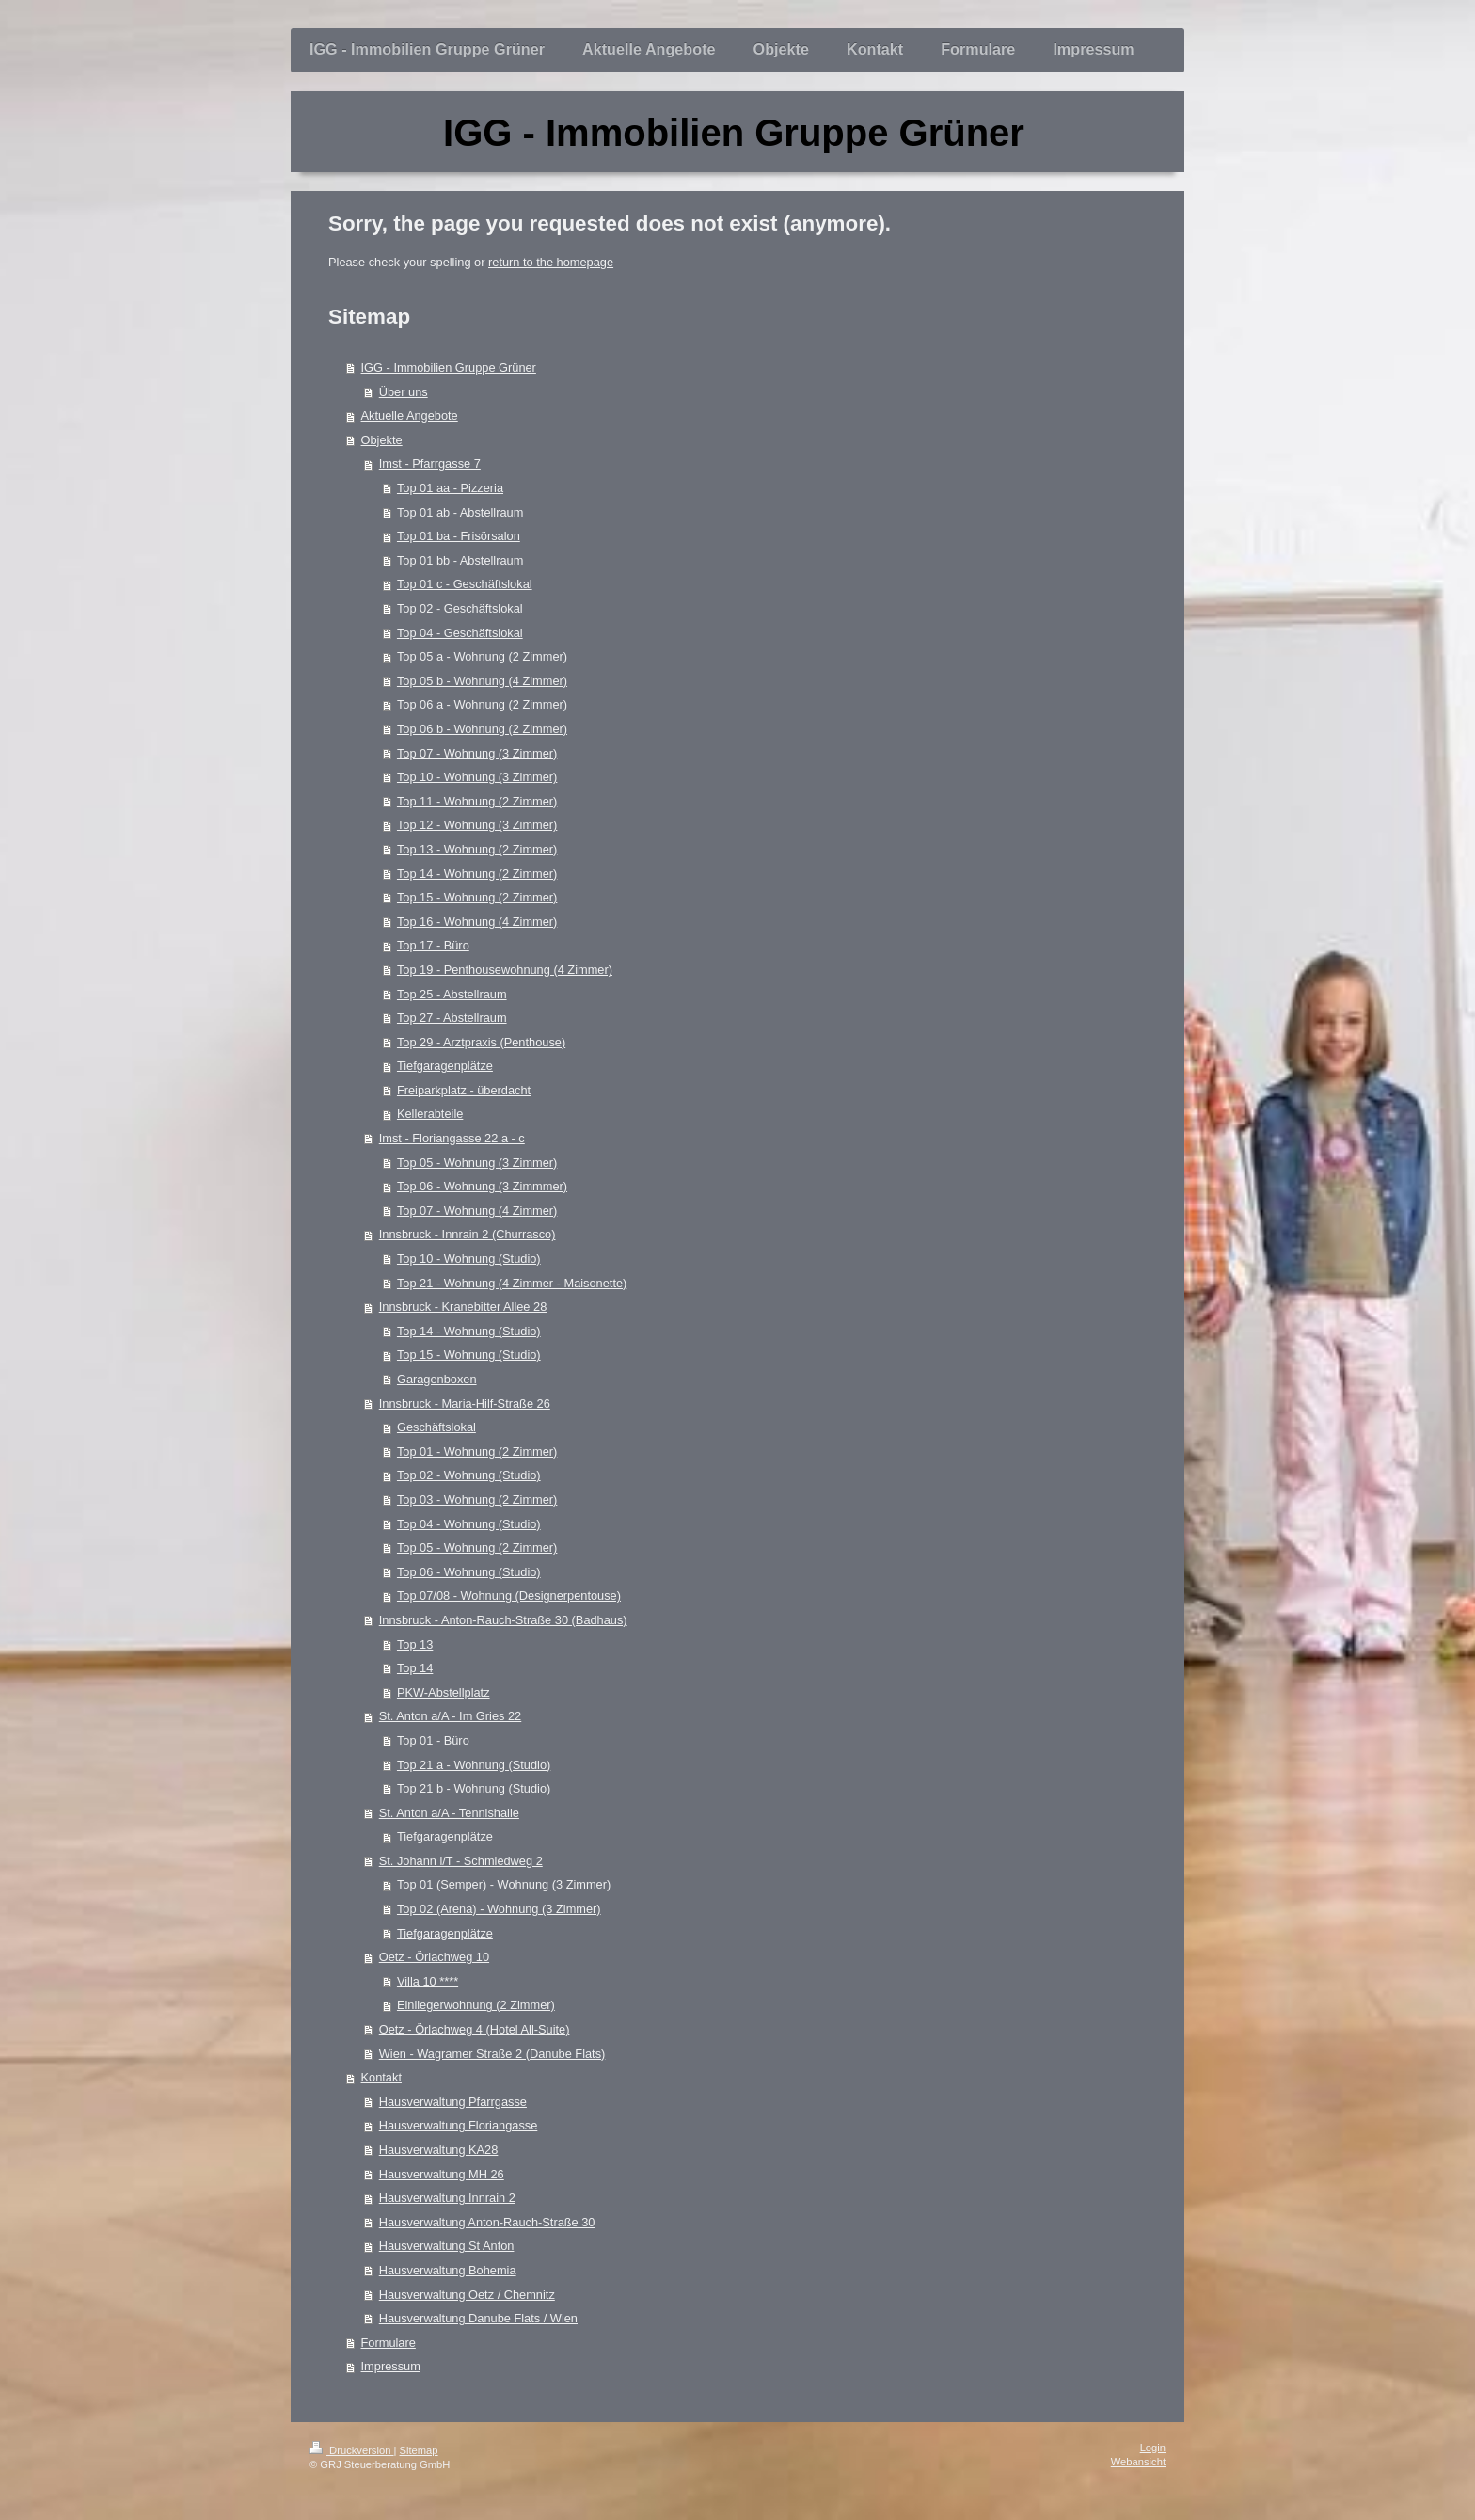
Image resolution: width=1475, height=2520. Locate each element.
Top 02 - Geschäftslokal (460, 608)
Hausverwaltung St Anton (447, 2246)
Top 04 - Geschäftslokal (460, 633)
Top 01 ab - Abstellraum (460, 512)
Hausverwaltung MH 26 (441, 2174)
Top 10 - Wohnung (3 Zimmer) (477, 777)
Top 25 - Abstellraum (452, 994)
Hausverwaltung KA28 (439, 2150)
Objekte (382, 440)
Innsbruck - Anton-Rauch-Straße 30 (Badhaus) (503, 1620)
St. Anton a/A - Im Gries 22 (450, 1716)
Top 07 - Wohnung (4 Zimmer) (477, 1211)
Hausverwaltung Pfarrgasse (453, 2102)
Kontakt (381, 2077)
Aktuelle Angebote (409, 415)
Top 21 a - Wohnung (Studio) (473, 1765)
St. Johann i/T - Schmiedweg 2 (461, 1861)
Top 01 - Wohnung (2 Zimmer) (477, 1451)
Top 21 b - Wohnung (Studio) (473, 1788)
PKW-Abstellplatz (443, 1692)
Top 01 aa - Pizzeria (450, 488)
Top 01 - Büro (433, 1740)
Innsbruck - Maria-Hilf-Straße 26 (464, 1403)
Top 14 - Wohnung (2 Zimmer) (477, 874)
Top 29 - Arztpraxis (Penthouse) (481, 1042)
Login (1153, 2447)
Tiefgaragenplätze (445, 1066)
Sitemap (419, 2450)
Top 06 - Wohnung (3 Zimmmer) (482, 1186)
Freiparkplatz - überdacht (464, 1090)
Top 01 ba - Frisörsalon (458, 536)
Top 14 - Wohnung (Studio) (469, 1331)
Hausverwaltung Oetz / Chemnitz (467, 2295)
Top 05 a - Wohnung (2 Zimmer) (482, 656)
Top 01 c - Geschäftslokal (464, 584)
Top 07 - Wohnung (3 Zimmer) (477, 753)
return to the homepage (550, 262)
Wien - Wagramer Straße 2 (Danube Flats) (492, 2054)
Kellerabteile (430, 1114)
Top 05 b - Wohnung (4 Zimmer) (482, 681)
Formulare (388, 2343)
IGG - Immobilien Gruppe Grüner (448, 367)
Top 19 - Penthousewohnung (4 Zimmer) (504, 970)
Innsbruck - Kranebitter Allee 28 (463, 1307)
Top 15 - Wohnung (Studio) (469, 1355)
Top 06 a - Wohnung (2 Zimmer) (482, 704)
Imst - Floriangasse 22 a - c (452, 1138)
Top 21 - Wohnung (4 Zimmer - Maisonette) (511, 1283)
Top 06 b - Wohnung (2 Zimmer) (482, 729)
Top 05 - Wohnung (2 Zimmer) (477, 1547)
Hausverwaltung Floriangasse (458, 2125)
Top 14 (415, 1668)
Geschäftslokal (436, 1427)
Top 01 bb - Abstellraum (460, 560)
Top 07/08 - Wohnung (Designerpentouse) (509, 1595)
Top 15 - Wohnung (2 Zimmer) (477, 897)
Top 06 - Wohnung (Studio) (469, 1572)
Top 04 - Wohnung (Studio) (469, 1524)
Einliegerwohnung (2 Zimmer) (476, 2005)
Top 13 (415, 1644)
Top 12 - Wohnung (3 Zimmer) (477, 825)
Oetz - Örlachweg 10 (434, 1957)
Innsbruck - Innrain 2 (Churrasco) (467, 1234)
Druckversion (351, 2450)
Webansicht (1138, 2461)
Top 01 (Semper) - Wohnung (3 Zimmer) (504, 1884)
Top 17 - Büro (433, 945)
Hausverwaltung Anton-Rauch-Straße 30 (487, 2222)
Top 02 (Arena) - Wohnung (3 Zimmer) (499, 1909)
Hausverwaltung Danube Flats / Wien (478, 2318)
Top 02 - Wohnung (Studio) (469, 1475)
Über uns (403, 392)
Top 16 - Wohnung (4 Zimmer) (477, 922)
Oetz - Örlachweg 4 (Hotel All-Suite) (474, 2029)
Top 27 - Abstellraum (452, 1018)
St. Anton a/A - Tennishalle (449, 1813)
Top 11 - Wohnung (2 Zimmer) (477, 801)
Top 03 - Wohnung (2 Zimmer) (477, 1499)
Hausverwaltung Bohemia (447, 2270)
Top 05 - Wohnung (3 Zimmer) (477, 1163)
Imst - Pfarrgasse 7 (430, 463)
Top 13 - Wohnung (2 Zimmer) (477, 849)
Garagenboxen (437, 1379)
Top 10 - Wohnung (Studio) (469, 1259)
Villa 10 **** (427, 1981)
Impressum (390, 2366)
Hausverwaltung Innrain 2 (447, 2198)
